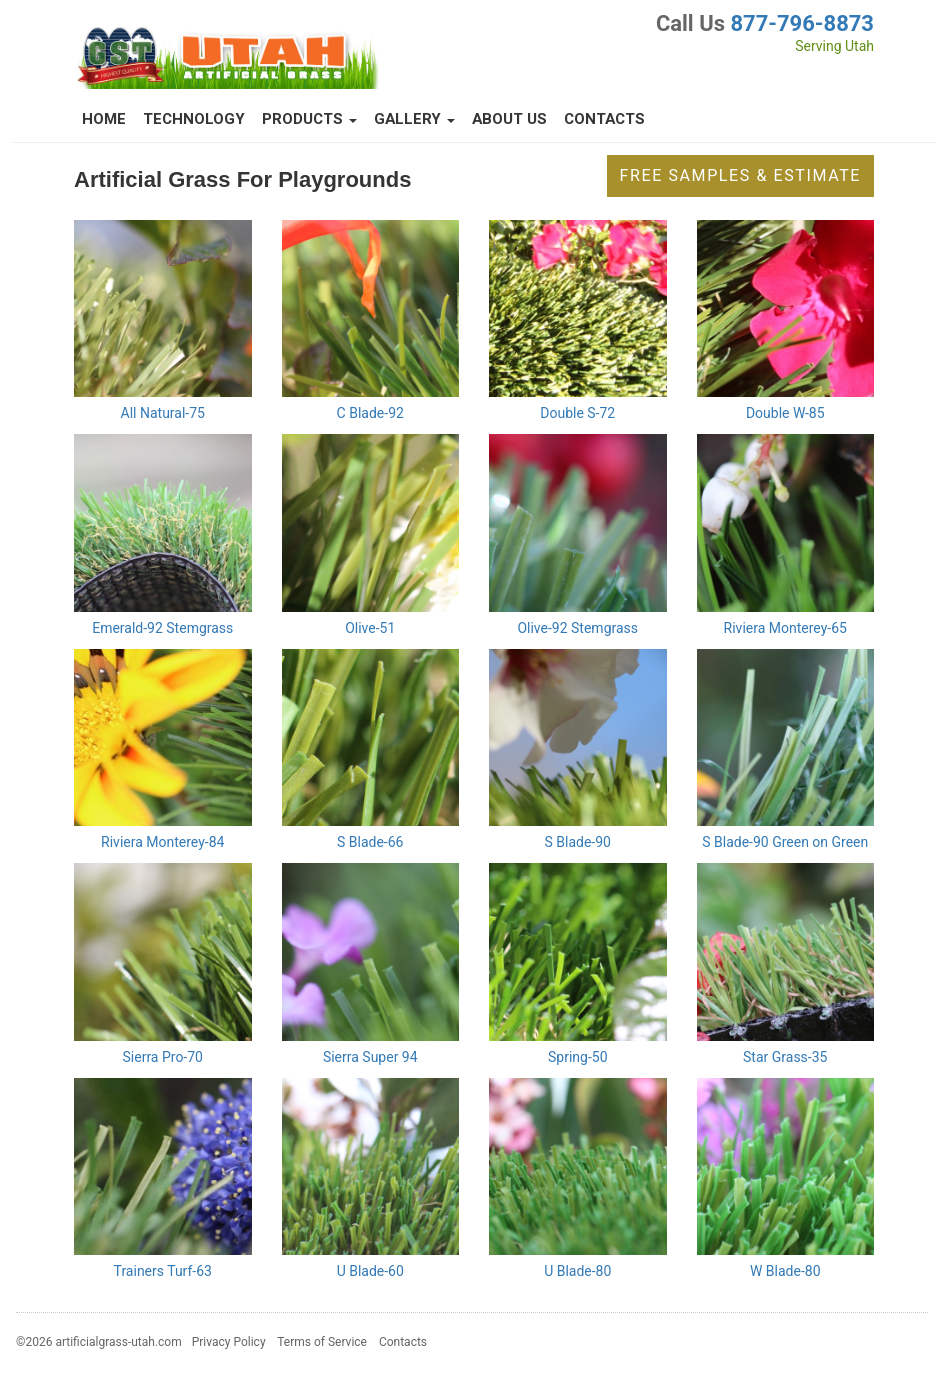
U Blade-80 (577, 1271)
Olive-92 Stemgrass (577, 628)
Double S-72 (577, 413)
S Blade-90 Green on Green (785, 842)
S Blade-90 (578, 842)
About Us (509, 119)
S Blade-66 (370, 842)
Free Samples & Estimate (740, 175)
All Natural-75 (163, 413)
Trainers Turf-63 (163, 1271)
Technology (194, 119)
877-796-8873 (802, 23)
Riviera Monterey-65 (785, 628)
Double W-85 (785, 413)
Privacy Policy (229, 1342)
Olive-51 (370, 628)
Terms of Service (322, 1342)
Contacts (604, 119)
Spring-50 (578, 1057)
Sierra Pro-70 (163, 1057)
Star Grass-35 (785, 1057)
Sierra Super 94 (370, 1057)
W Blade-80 (785, 1271)
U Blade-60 (370, 1271)
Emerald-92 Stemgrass (162, 628)
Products (309, 119)
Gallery (414, 119)
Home (104, 119)
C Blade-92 (370, 413)
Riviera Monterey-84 (162, 842)
